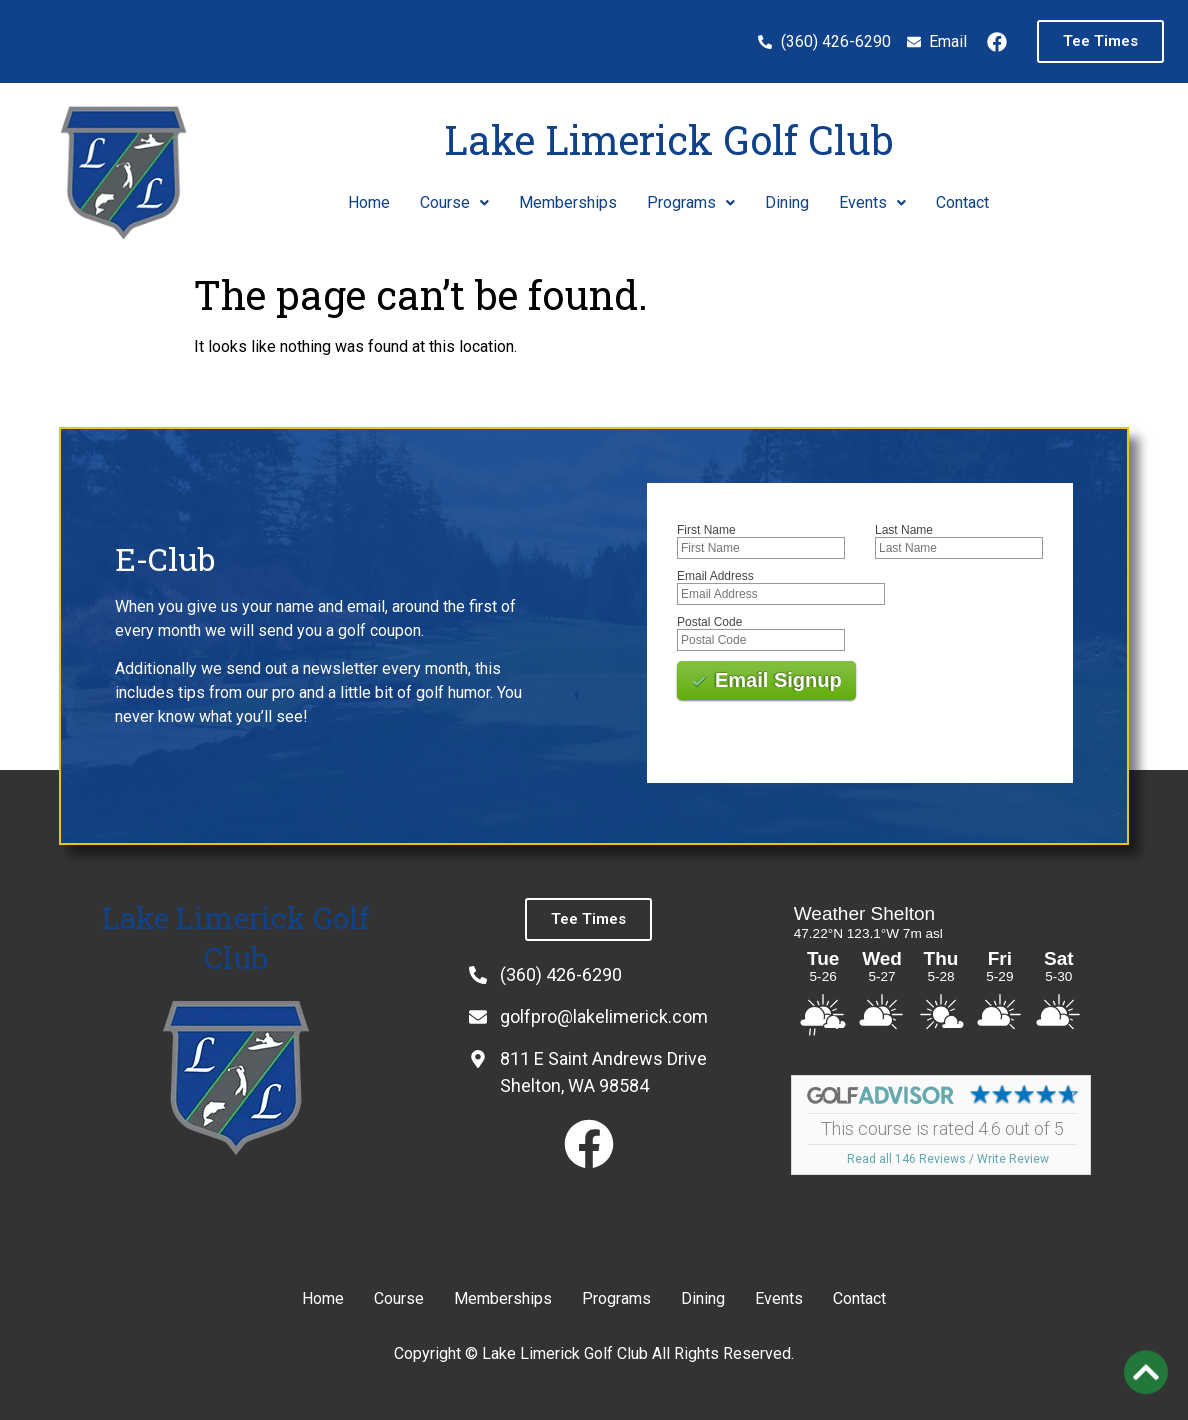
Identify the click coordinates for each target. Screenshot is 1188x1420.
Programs (691, 202)
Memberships (568, 202)
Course (454, 202)
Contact (962, 202)
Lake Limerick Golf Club (668, 139)
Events (872, 202)
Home (369, 202)
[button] (454, 203)
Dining (787, 202)
